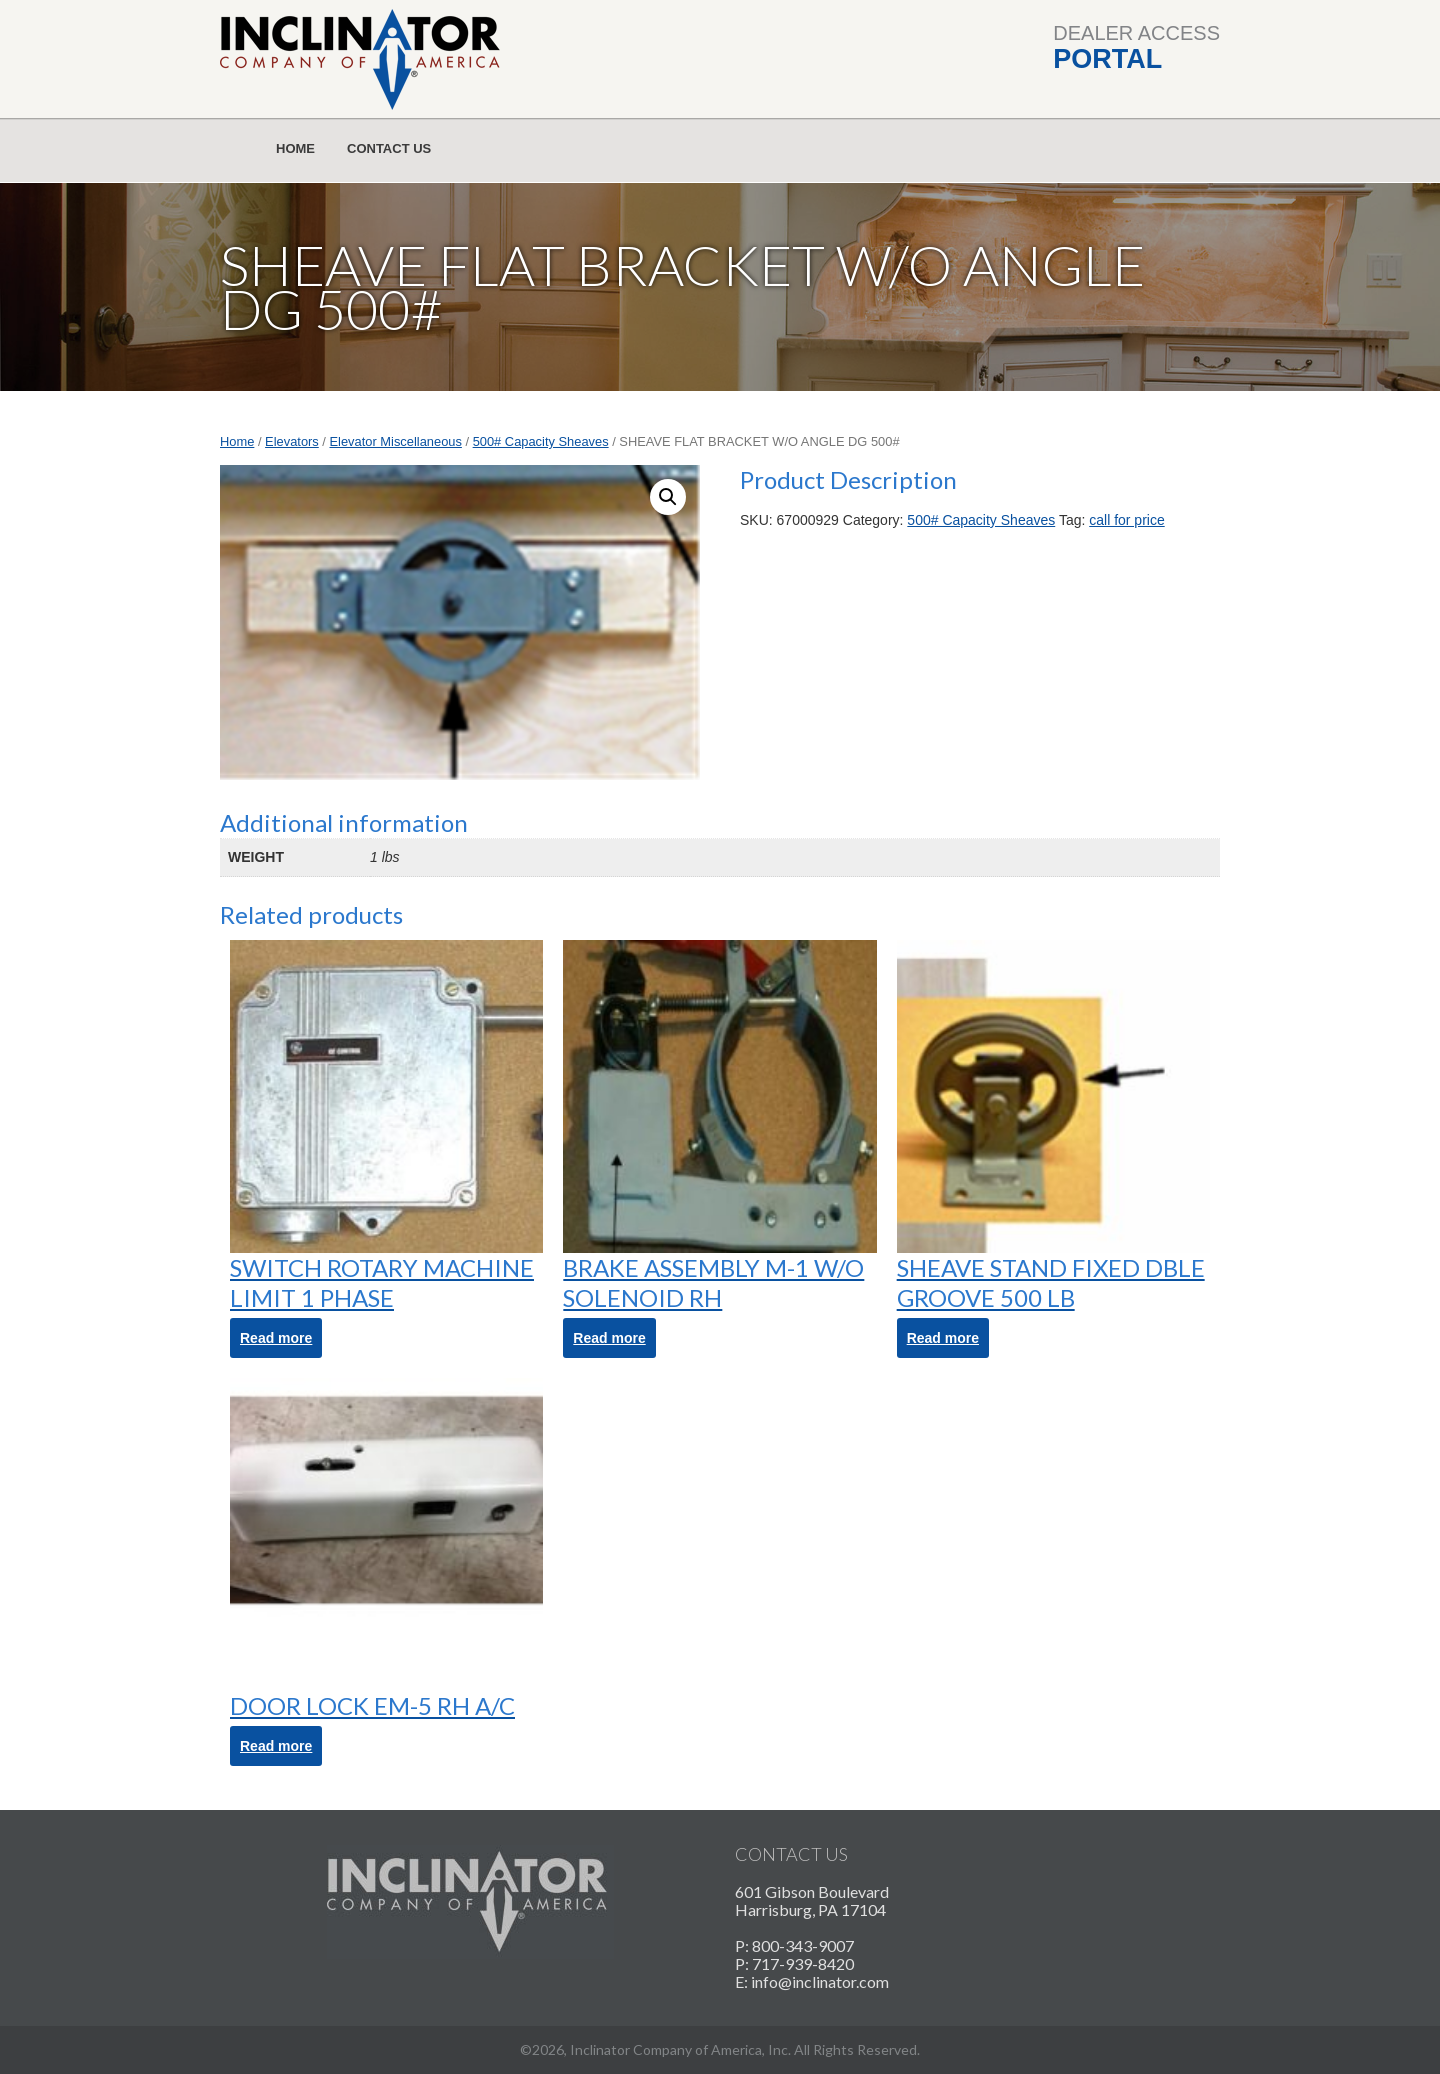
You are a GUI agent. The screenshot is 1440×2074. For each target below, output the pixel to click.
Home (295, 148)
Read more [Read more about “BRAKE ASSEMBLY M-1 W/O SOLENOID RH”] (609, 1338)
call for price (1126, 520)
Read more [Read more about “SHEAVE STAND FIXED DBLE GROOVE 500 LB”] (943, 1338)
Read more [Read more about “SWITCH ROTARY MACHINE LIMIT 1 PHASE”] (276, 1338)
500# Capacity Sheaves (541, 441)
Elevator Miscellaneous (396, 441)
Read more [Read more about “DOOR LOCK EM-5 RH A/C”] (276, 1746)
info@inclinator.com (820, 1981)
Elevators (292, 441)
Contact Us (389, 148)
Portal (1107, 59)
